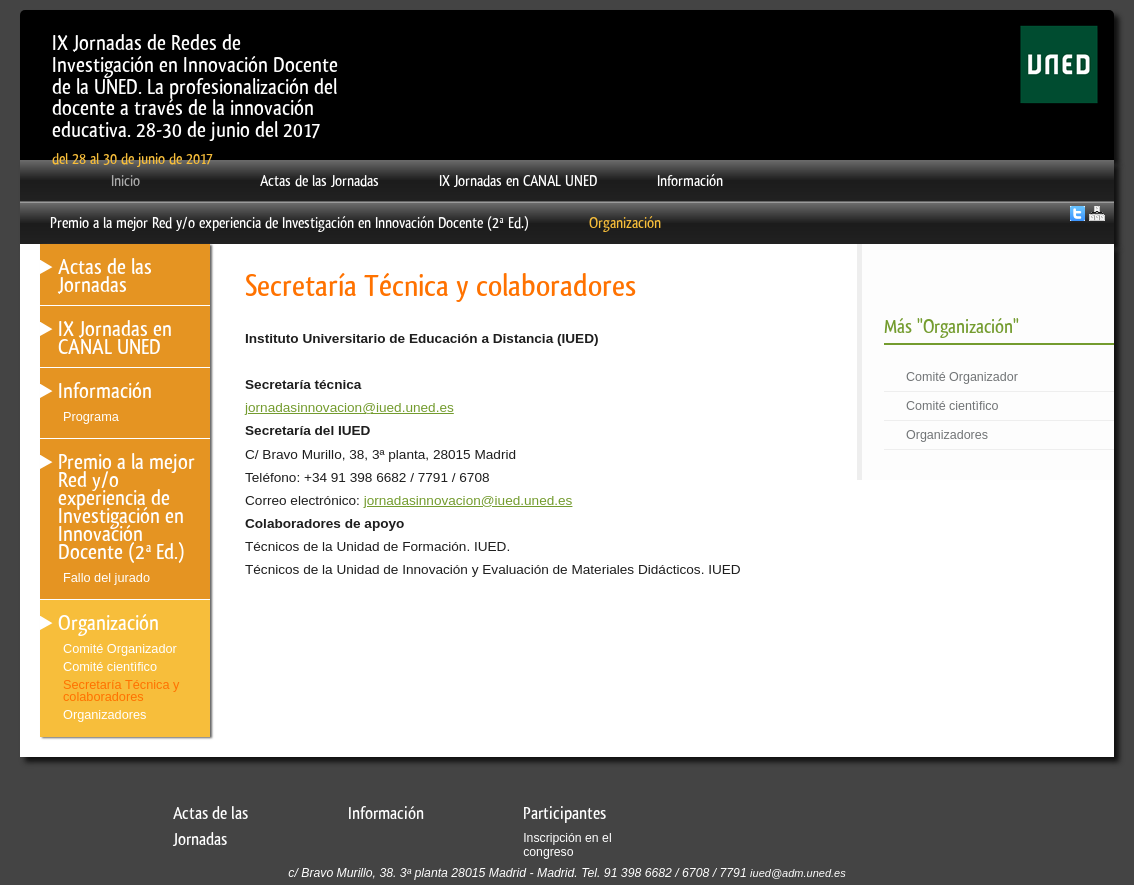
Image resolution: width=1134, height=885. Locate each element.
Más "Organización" (951, 326)
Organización (625, 223)
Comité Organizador (962, 377)
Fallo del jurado (106, 577)
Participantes (564, 813)
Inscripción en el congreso (567, 845)
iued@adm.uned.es (798, 873)
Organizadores (947, 435)
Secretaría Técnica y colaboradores (121, 691)
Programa (91, 416)
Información (690, 181)
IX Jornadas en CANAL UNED (518, 181)
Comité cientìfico (952, 406)
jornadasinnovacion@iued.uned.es (349, 407)
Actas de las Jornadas (319, 181)
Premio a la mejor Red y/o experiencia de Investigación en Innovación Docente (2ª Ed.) (289, 223)
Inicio (125, 181)
